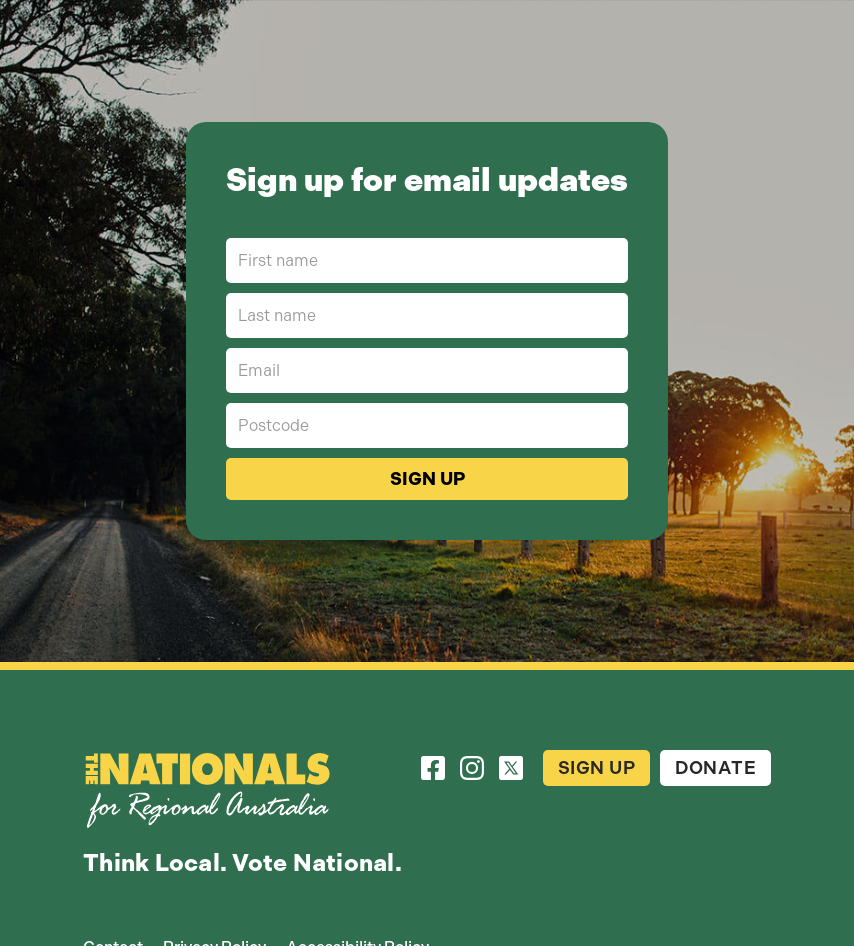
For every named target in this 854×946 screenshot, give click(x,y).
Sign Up (597, 768)
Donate (715, 768)
